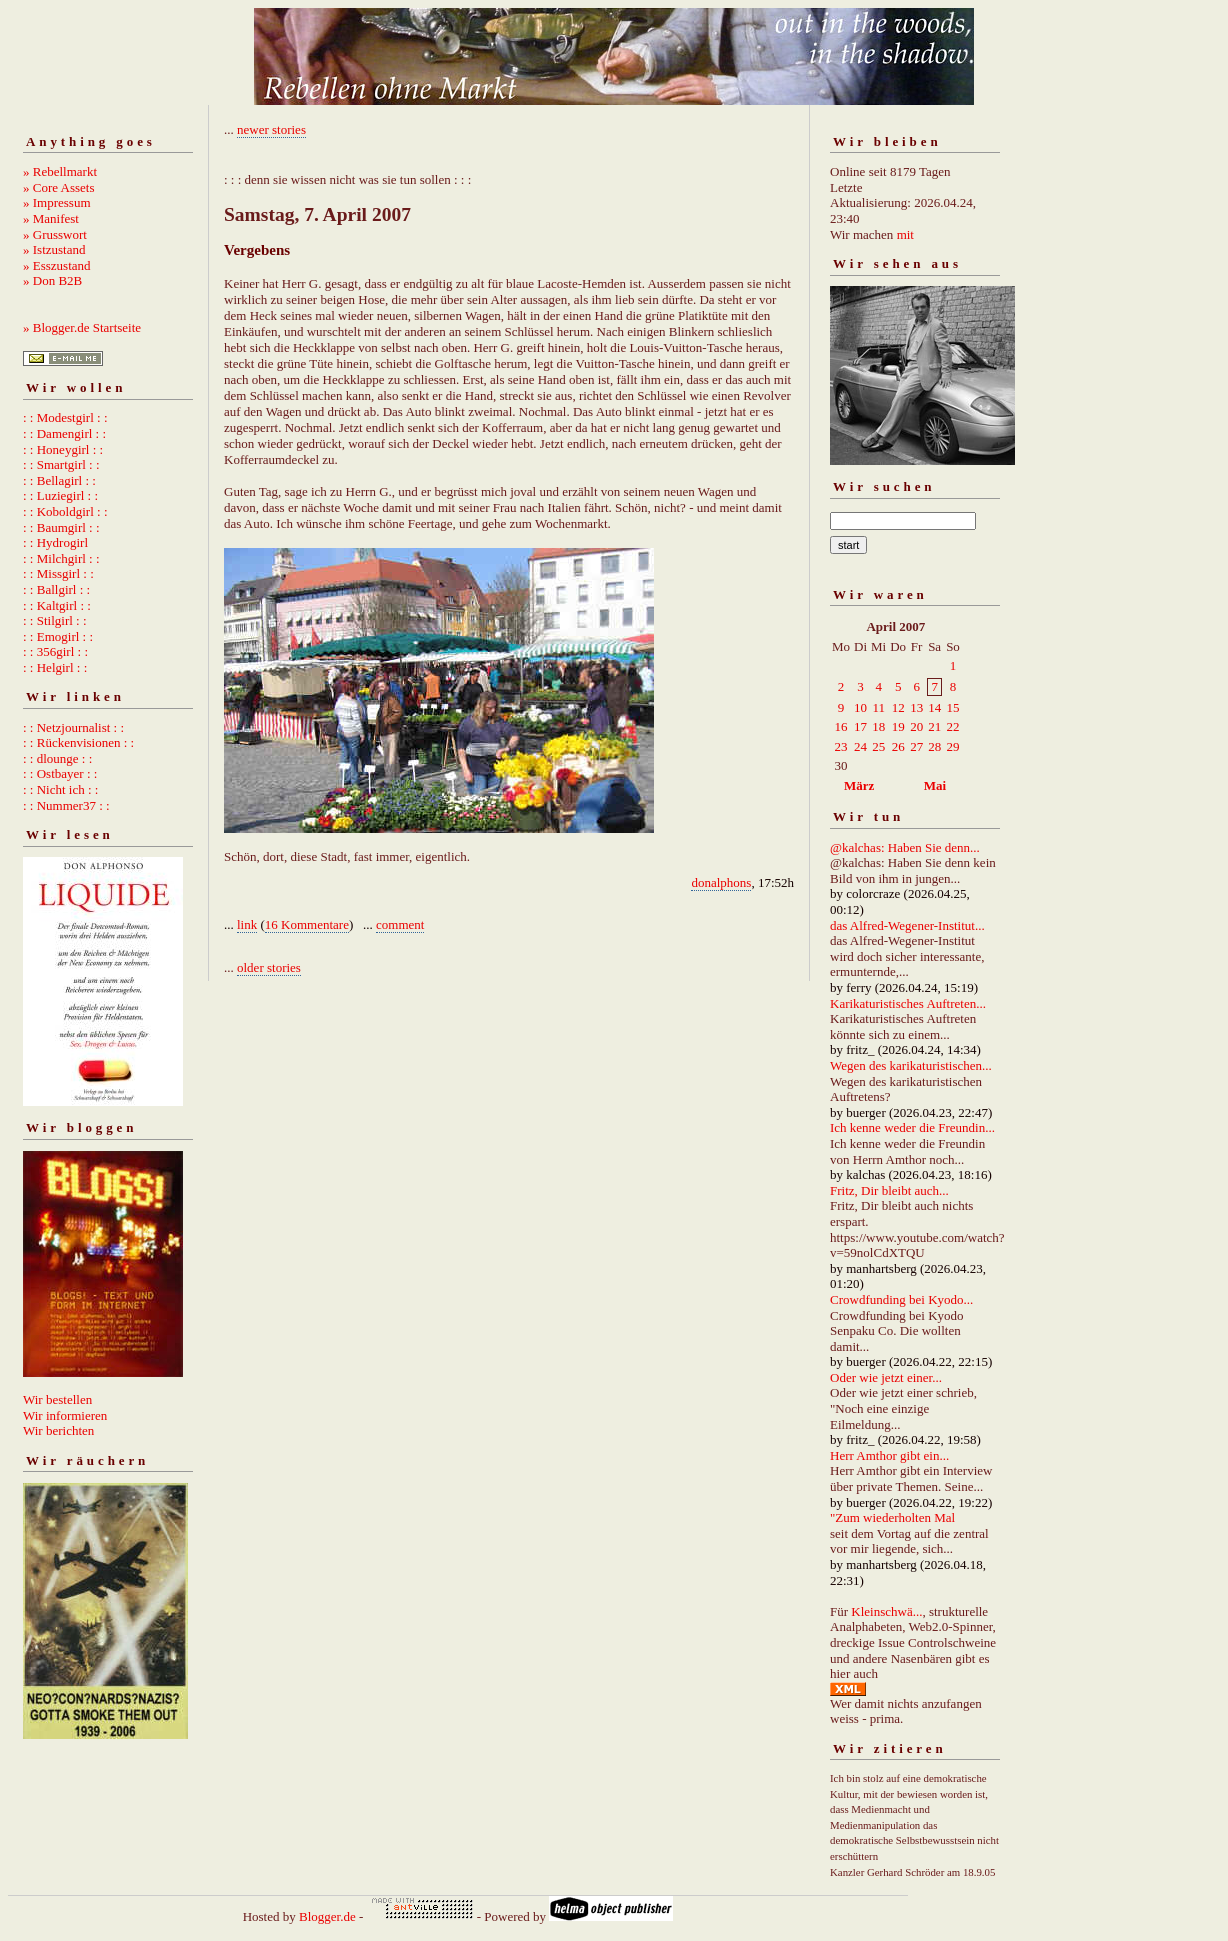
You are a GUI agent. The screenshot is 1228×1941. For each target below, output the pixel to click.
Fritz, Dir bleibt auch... (889, 1190)
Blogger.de (327, 1916)
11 (878, 707)
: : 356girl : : (55, 651)
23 (841, 746)
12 (898, 707)
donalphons (721, 882)
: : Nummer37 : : (66, 805)
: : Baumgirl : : (61, 527)
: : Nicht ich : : (60, 789)
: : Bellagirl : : (59, 480)
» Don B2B (52, 280)
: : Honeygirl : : (63, 449)
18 (878, 726)
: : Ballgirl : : (56, 589)
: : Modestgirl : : (65, 417)
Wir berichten (58, 1430)
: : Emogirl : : (58, 636)
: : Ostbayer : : (60, 773)
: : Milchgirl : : (61, 558)
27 (916, 746)
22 (952, 726)
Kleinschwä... (886, 1611)
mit (905, 234)
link (247, 924)
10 (860, 707)
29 (952, 746)
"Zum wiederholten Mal (892, 1517)
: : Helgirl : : (55, 667)
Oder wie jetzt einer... (886, 1377)
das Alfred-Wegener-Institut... (907, 925)
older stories (269, 967)
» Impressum (57, 202)
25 (878, 746)
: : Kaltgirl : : (57, 605)
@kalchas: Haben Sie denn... (905, 847)
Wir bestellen (57, 1399)
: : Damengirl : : (64, 433)
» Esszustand (57, 265)
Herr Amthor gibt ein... (889, 1455)
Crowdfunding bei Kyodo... (901, 1299)
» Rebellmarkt (60, 171)
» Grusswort (55, 234)
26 (898, 746)
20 (916, 726)
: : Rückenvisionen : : (78, 742)
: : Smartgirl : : (61, 464)
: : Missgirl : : (58, 573)
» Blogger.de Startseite (82, 327)
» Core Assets (59, 187)
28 (934, 746)
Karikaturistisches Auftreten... (908, 1003)
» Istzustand (54, 249)
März (859, 785)
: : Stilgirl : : (55, 620)
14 (934, 707)
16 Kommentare (307, 924)
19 (898, 726)
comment (400, 924)
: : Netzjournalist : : (73, 727)
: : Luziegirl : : (60, 495)
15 (952, 707)
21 (934, 726)
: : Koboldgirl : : (65, 511)
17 (860, 726)
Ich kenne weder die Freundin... (912, 1127)
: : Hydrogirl (55, 542)
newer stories (271, 129)
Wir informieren (65, 1415)
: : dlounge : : (57, 758)
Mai (935, 785)
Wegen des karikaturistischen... (911, 1065)
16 (841, 726)
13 (916, 707)
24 (860, 746)
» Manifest (51, 218)
